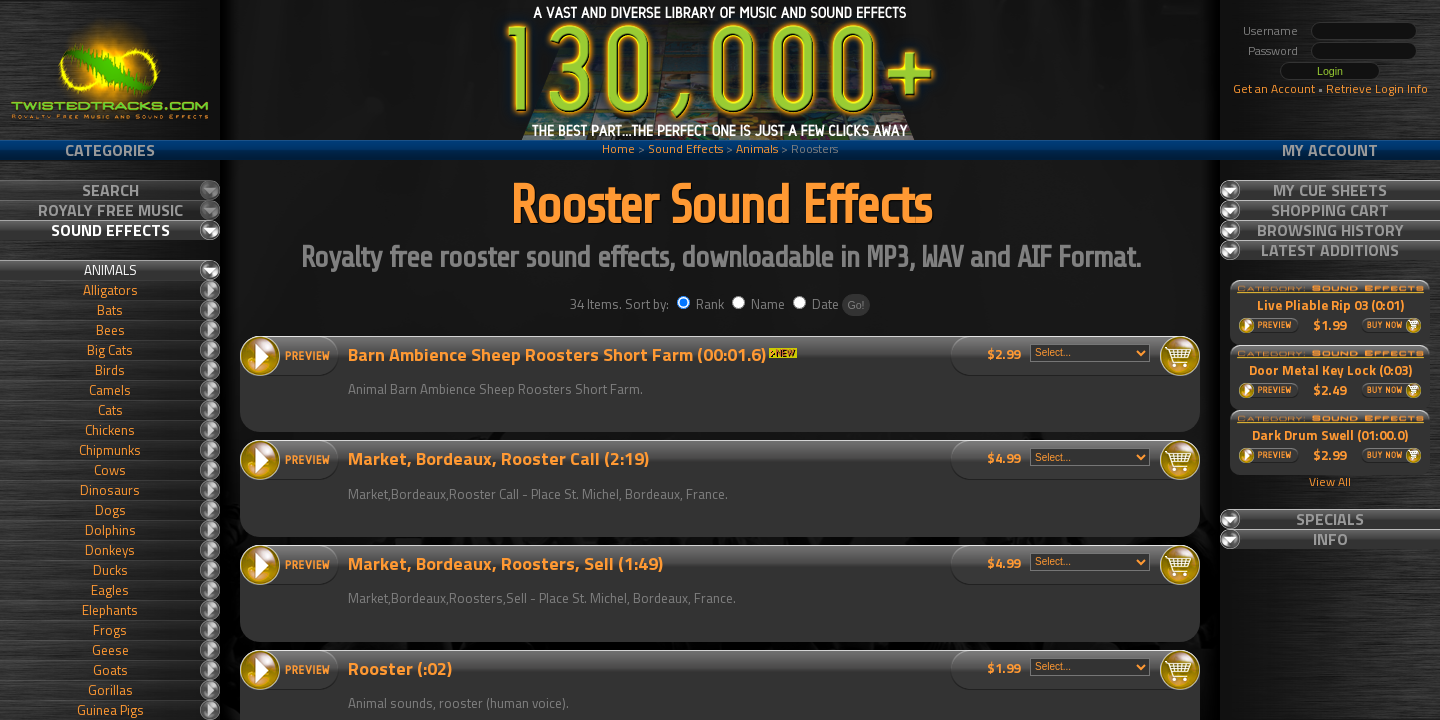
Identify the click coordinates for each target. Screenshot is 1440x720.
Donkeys (110, 550)
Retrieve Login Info (1377, 88)
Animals (757, 148)
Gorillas (110, 690)
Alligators (110, 290)
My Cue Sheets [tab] (1330, 190)
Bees (110, 330)
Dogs (110, 510)
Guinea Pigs (110, 710)
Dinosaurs (110, 490)
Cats (110, 410)
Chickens (110, 430)
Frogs (110, 630)
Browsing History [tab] (1330, 230)
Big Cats (110, 350)
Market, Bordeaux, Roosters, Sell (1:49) (505, 563)
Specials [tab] (1330, 519)
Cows (110, 470)
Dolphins (110, 530)
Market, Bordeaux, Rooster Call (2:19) (498, 458)
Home (618, 148)
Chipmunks (110, 450)
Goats (110, 670)
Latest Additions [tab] (1330, 250)
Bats (110, 310)
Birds (110, 370)
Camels (110, 390)
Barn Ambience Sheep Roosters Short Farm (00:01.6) (557, 354)
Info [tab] (1330, 539)
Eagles (110, 590)
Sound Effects (685, 148)
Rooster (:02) (400, 668)
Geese (110, 650)
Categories (110, 150)
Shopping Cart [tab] (1330, 210)
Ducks (110, 570)
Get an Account (1274, 88)
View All (1330, 481)
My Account (1330, 150)
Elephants (110, 610)
